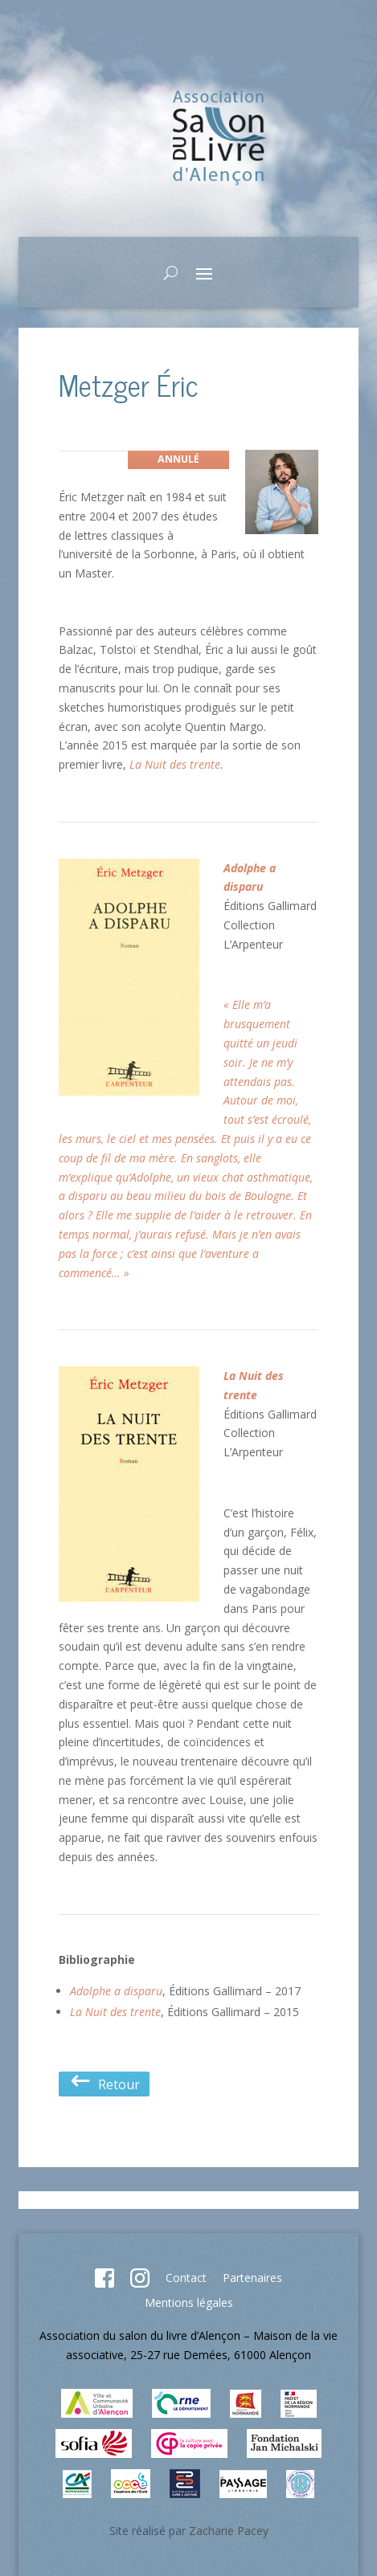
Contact (186, 2277)
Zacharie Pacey (228, 2530)
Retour (104, 2084)
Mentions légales (189, 2302)
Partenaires (252, 2277)
